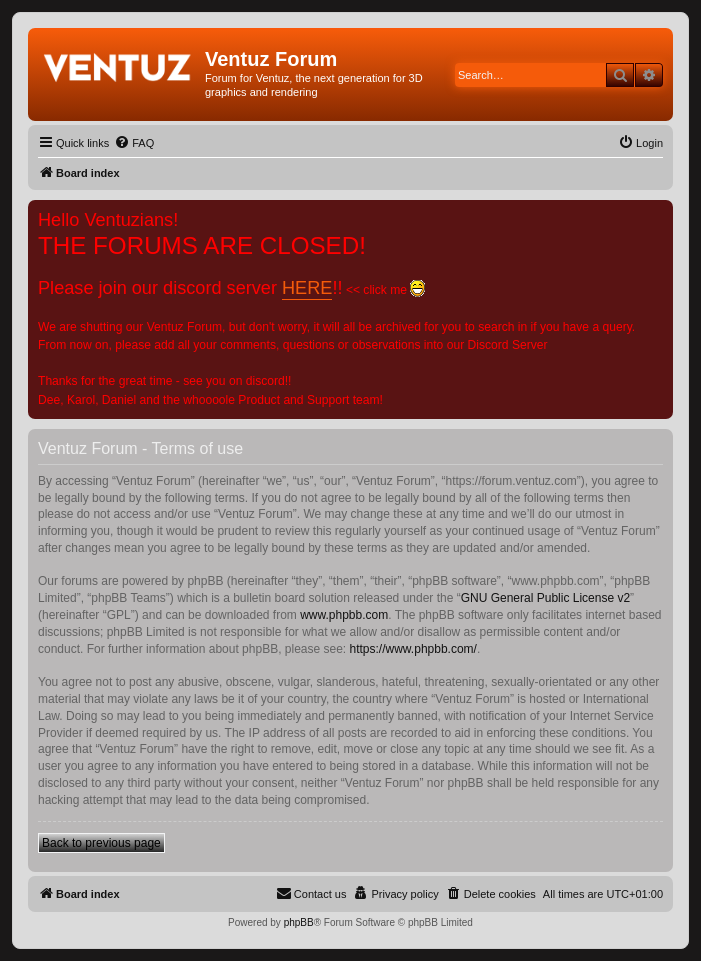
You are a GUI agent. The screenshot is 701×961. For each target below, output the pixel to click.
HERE (307, 288)
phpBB (299, 922)
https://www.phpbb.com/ (413, 649)
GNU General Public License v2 (545, 598)
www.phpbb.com (344, 615)
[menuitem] (134, 143)
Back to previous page (101, 843)
